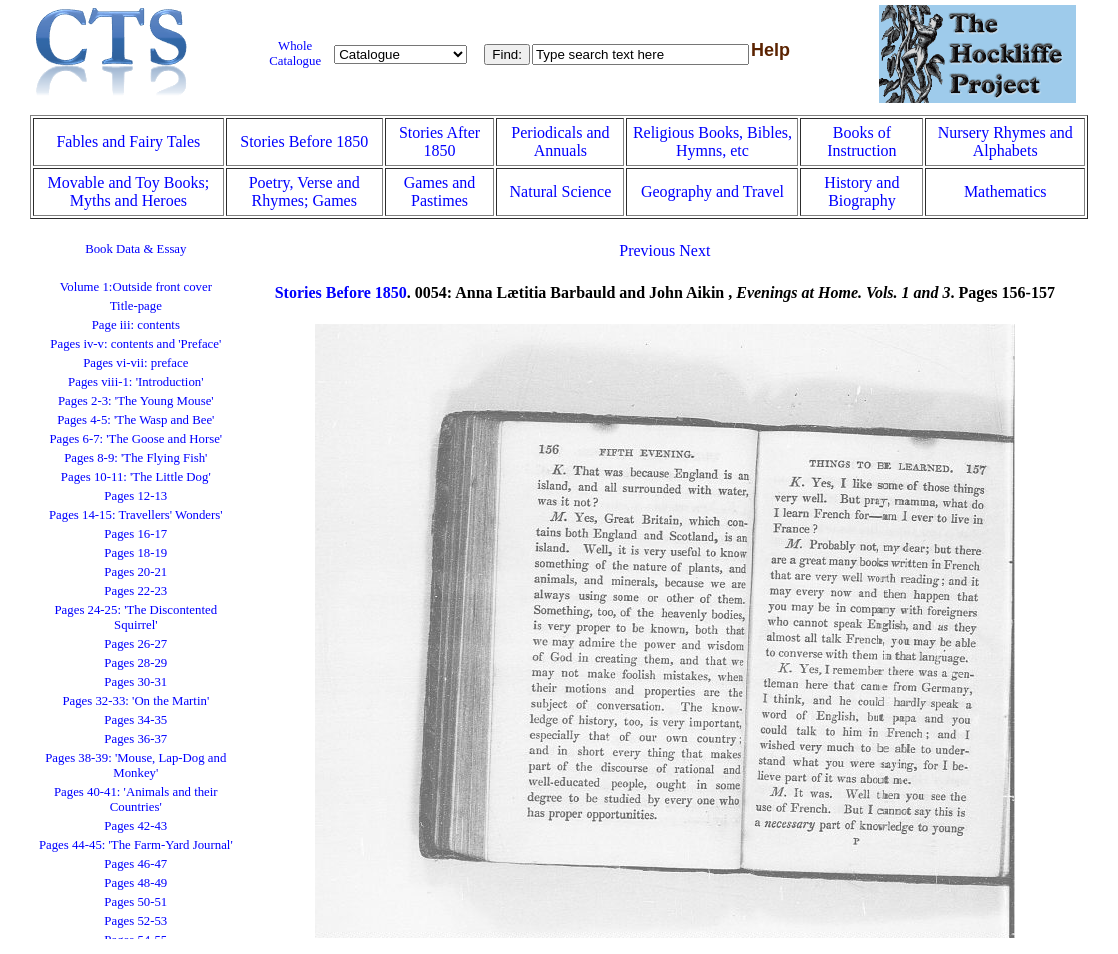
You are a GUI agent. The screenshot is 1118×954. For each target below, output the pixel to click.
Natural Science (561, 191)
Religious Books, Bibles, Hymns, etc (712, 141)
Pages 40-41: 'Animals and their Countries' (136, 799)
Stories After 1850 (439, 141)
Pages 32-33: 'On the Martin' (135, 701)
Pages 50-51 (135, 902)
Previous (647, 250)
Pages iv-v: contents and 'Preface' (135, 344)
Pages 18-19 (135, 553)
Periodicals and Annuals (560, 141)
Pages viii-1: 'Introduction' (135, 382)
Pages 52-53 (135, 921)
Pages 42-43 (135, 826)
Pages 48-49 (135, 883)
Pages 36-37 (135, 739)
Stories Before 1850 (304, 141)
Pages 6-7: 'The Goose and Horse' (135, 439)
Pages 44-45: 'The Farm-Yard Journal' (136, 845)
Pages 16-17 (135, 534)
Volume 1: (136, 287)
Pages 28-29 (135, 663)
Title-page (136, 306)
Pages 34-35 (135, 720)
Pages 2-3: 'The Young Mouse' (136, 401)
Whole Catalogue (295, 53)
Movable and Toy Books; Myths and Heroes (129, 191)
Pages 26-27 (135, 644)
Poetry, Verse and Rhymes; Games (304, 191)
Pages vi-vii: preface (135, 363)
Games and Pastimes (440, 191)
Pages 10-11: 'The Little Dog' (136, 477)
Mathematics (1005, 191)
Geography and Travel (712, 191)
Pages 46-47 (135, 864)
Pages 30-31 (135, 682)
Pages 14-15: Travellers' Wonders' (136, 515)
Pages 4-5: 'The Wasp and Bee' (135, 420)
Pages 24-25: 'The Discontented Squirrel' (136, 617)
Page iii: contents (136, 325)
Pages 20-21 (135, 572)
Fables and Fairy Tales (128, 141)
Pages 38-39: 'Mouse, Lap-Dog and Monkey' (135, 765)
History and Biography (861, 191)
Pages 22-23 (135, 591)
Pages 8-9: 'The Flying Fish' (135, 458)
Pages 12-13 (135, 496)
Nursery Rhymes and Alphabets (1005, 141)
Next (694, 250)
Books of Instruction (861, 141)
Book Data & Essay (135, 249)
